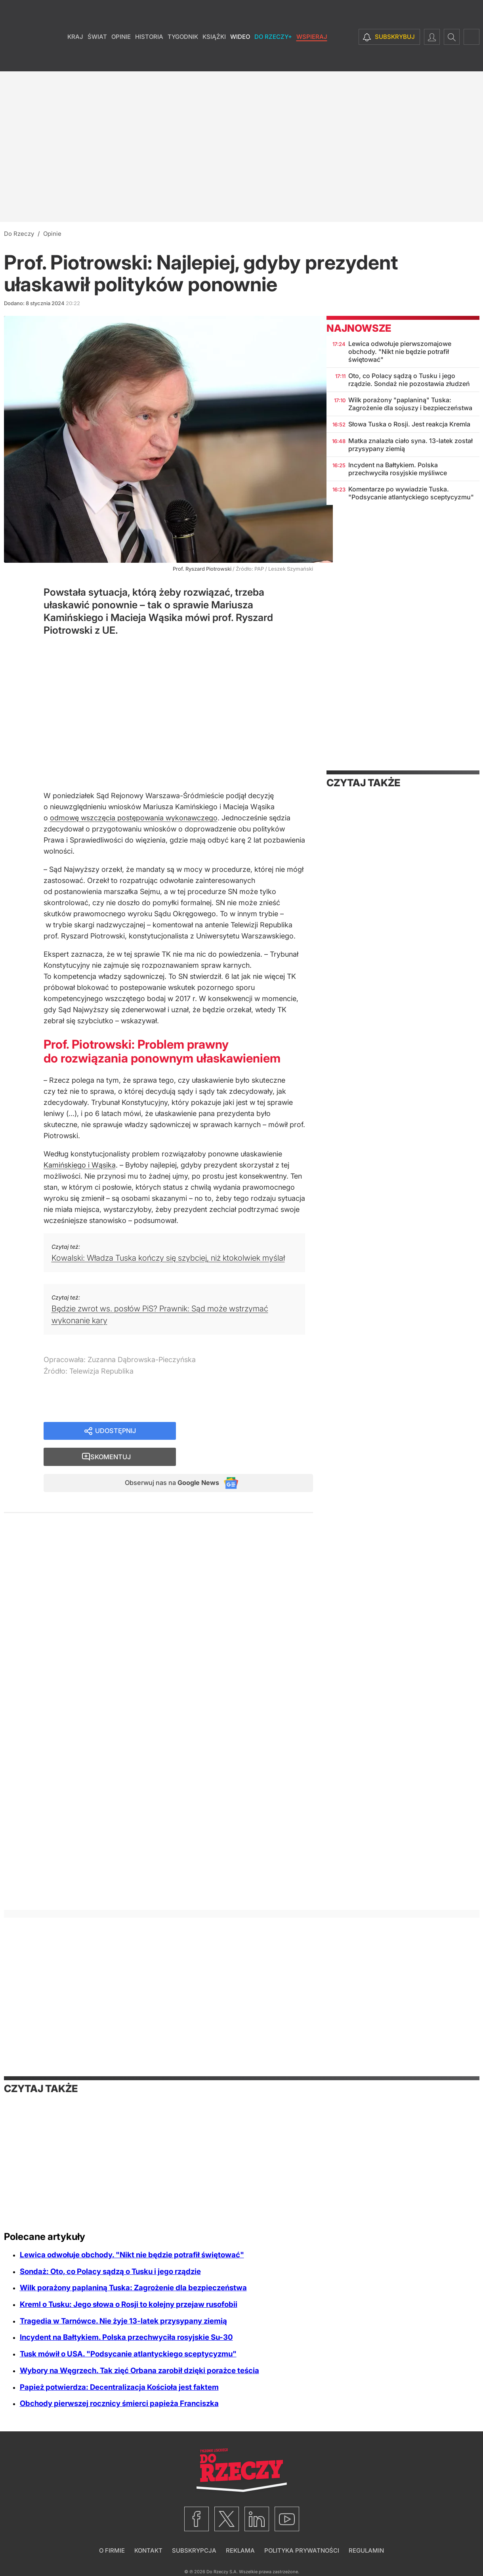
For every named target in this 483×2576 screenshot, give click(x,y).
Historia (149, 59)
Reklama (240, 2550)
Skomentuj (254, 1432)
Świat (97, 59)
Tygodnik (183, 59)
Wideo (240, 59)
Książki (214, 59)
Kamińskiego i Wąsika (80, 1165)
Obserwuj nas (165, 1459)
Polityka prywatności (301, 2550)
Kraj (75, 59)
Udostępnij (115, 1432)
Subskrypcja (194, 2550)
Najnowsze (358, 328)
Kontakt (148, 2550)
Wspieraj (311, 59)
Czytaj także (363, 783)
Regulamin (366, 2550)
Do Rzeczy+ (273, 59)
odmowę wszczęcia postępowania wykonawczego (134, 818)
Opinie (121, 59)
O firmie (112, 2550)
